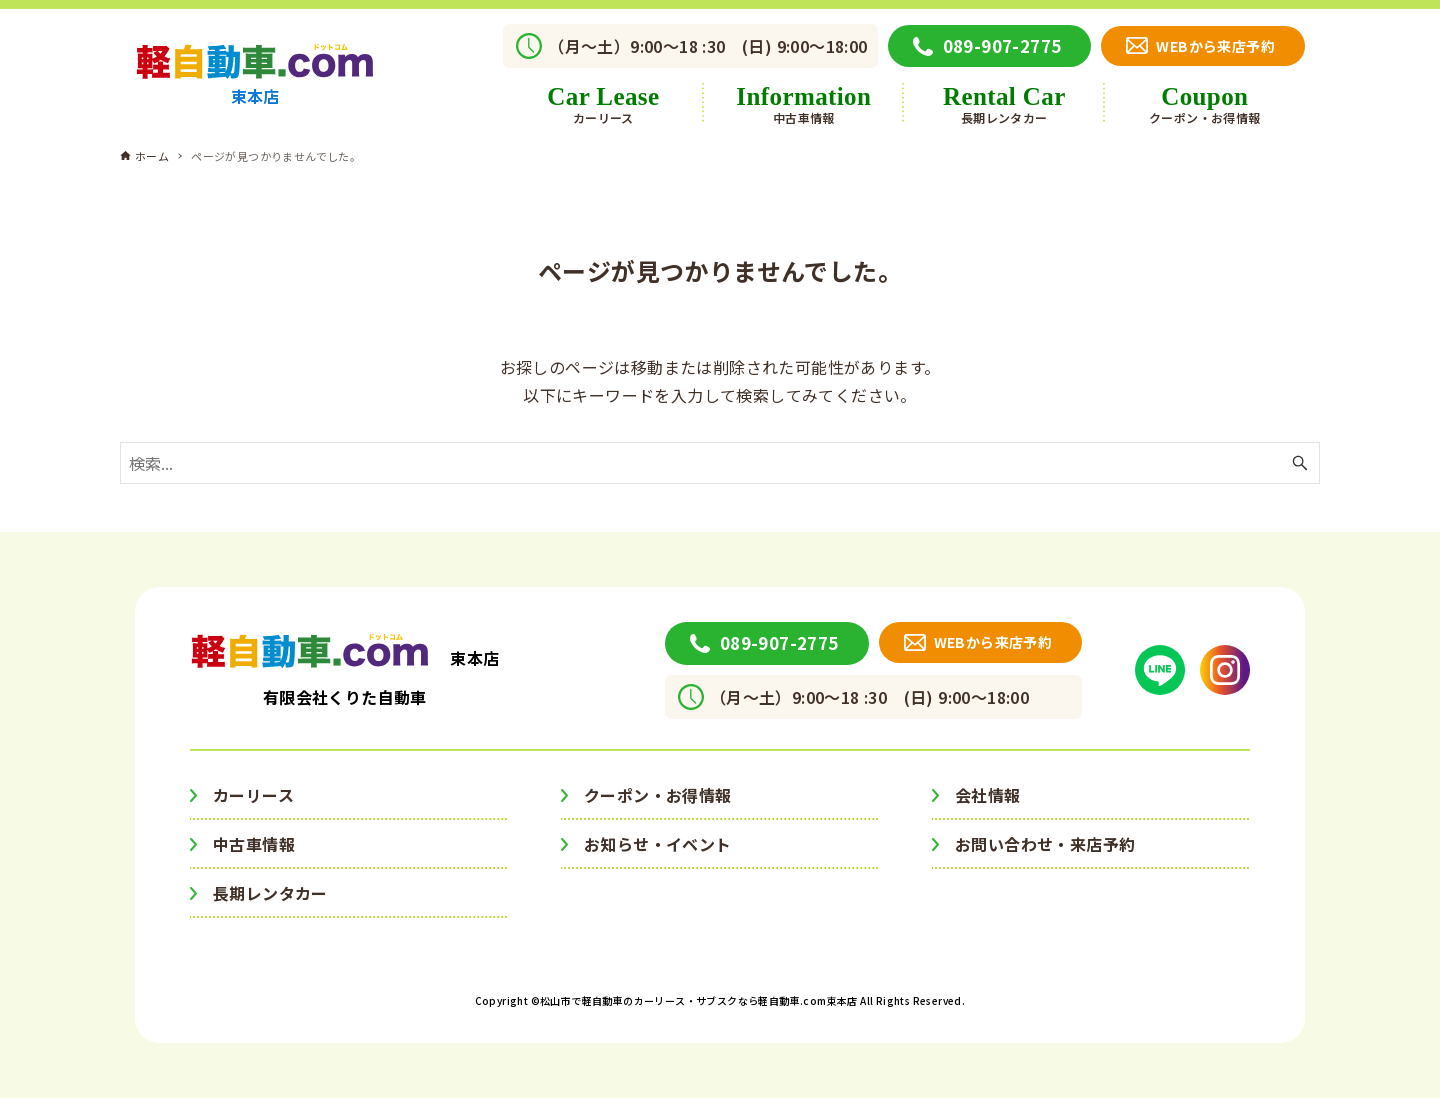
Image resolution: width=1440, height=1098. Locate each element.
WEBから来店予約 (1215, 46)
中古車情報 (254, 844)
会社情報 (988, 795)
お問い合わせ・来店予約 (1045, 844)
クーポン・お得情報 (658, 795)
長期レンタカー (270, 893)
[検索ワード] (720, 463)
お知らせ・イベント (658, 844)
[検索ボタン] (1300, 463)
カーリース (253, 795)
